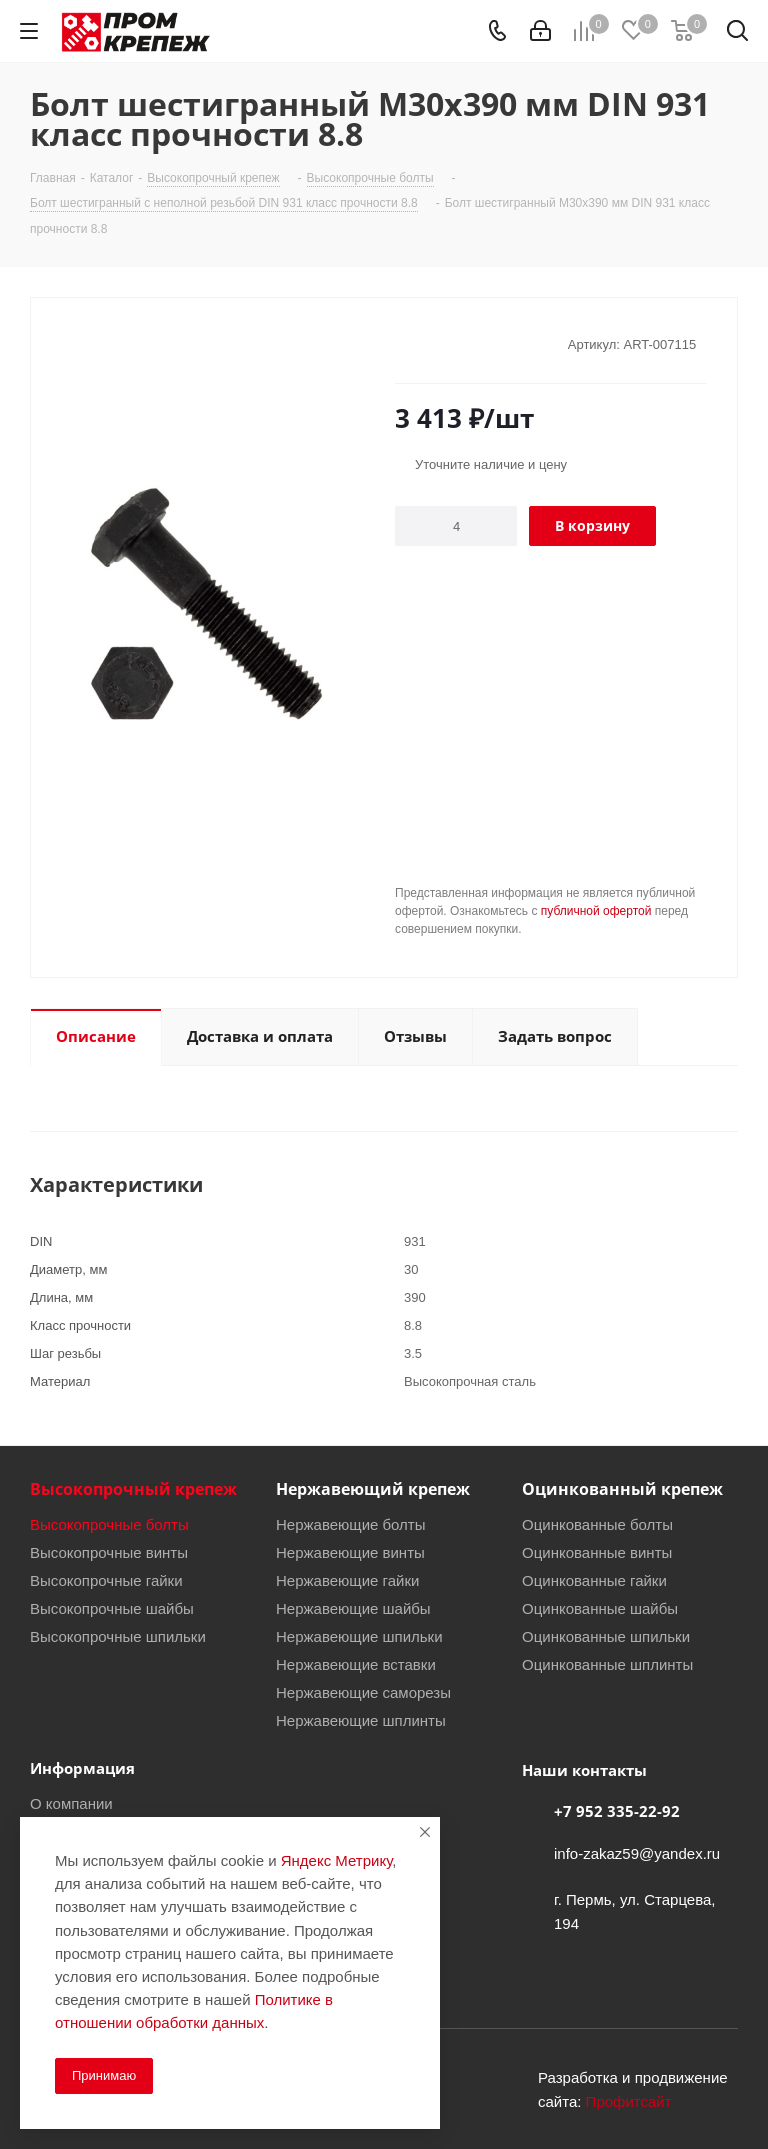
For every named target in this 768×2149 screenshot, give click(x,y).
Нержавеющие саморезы (363, 1692)
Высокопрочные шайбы (112, 1608)
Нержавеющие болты (351, 1524)
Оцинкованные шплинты (607, 1664)
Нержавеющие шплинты (361, 1720)
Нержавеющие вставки (356, 1664)
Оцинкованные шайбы (600, 1608)
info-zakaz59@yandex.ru (637, 1853)
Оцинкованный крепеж (622, 1489)
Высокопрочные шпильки (118, 1636)
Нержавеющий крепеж (373, 1489)
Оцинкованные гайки (594, 1580)
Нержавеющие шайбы (353, 1608)
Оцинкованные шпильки (606, 1636)
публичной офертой (596, 910)
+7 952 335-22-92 (617, 1811)
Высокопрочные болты (109, 1524)
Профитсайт (629, 2101)
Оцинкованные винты (597, 1552)
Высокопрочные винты (109, 1552)
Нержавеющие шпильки (359, 1636)
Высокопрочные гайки (106, 1580)
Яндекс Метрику (336, 1860)
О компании (71, 1803)
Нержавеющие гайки (347, 1580)
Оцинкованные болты (597, 1524)
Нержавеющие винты (350, 1552)
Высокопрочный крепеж (133, 1489)
